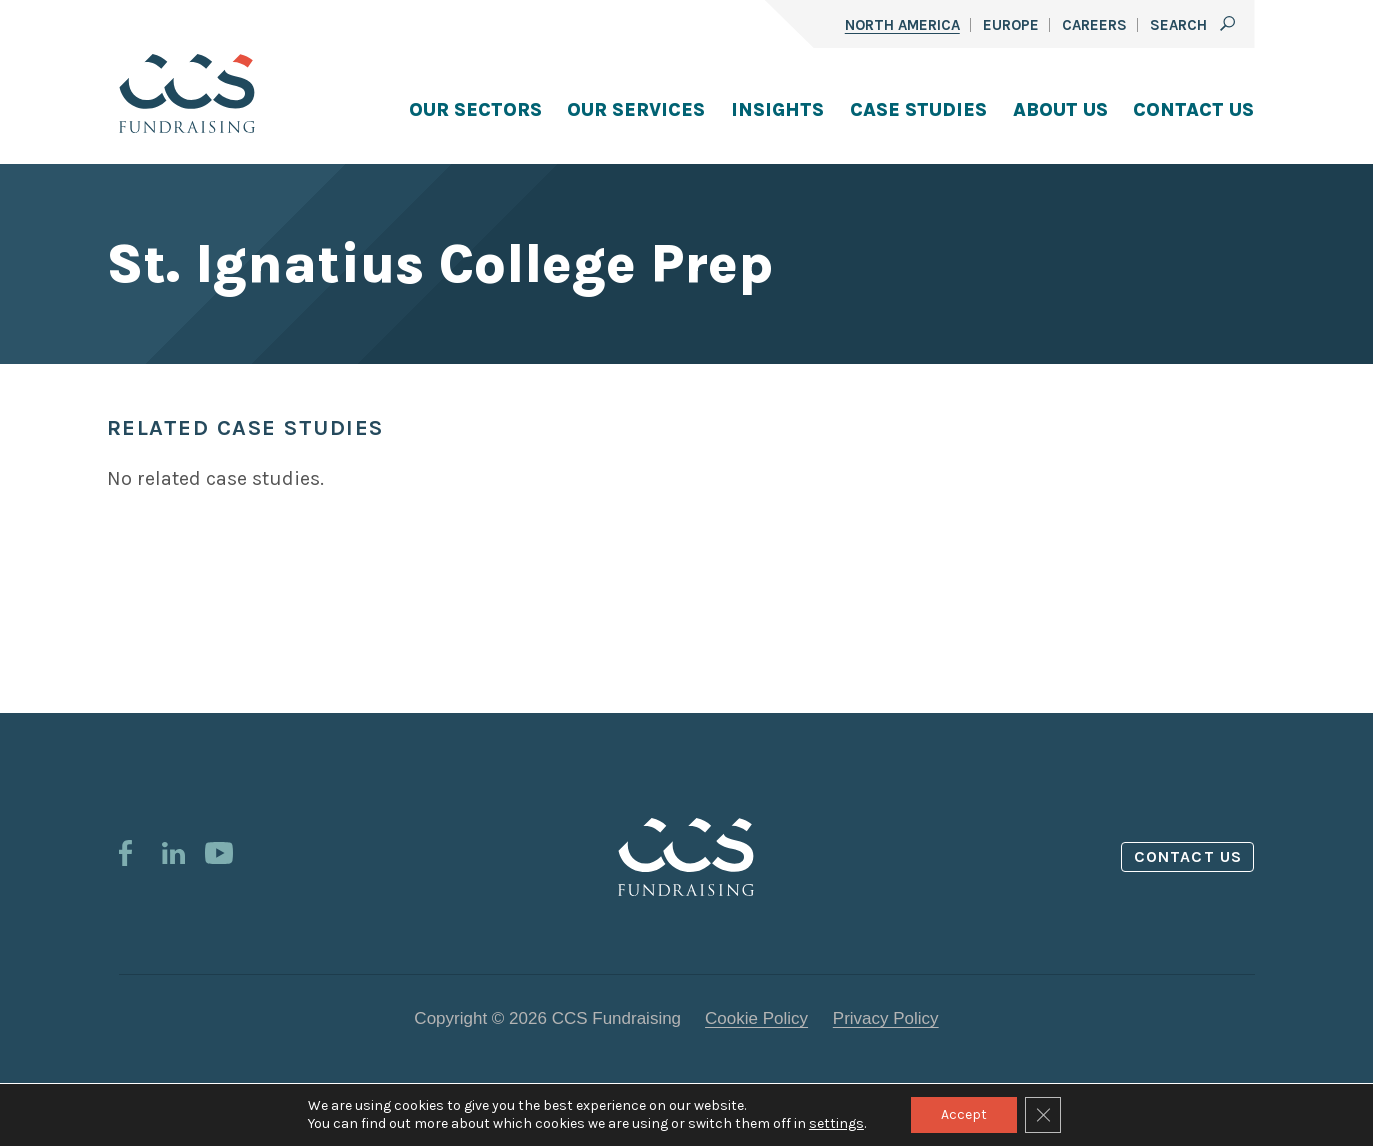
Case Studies (918, 110)
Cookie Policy (756, 1018)
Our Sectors (475, 110)
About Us (1060, 110)
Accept (964, 1114)
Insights (777, 110)
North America (902, 25)
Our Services (636, 110)
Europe (1011, 25)
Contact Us (1193, 110)
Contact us (1188, 856)
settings (836, 1123)
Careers (1094, 25)
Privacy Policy (886, 1018)
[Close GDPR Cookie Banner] (1043, 1115)
